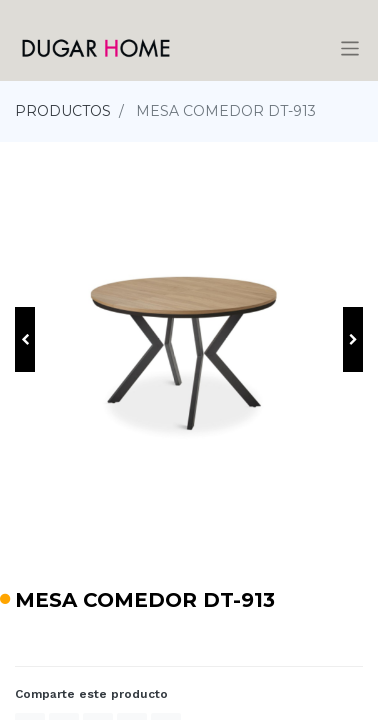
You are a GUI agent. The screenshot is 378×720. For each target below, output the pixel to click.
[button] (25, 339)
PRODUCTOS (63, 111)
